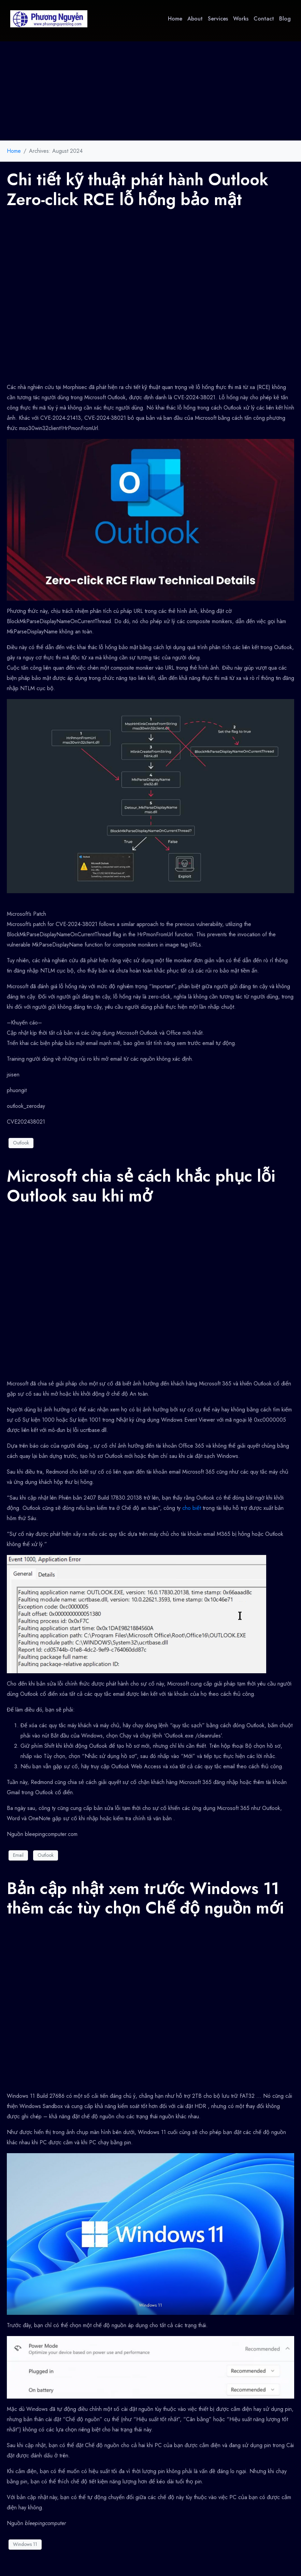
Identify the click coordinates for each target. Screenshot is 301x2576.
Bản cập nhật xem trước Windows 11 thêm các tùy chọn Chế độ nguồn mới (145, 1898)
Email (18, 1855)
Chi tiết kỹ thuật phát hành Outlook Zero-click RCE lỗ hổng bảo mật (137, 189)
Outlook (21, 1142)
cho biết (191, 1508)
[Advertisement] (150, 89)
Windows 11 (25, 2544)
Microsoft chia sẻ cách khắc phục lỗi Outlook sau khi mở (141, 1186)
